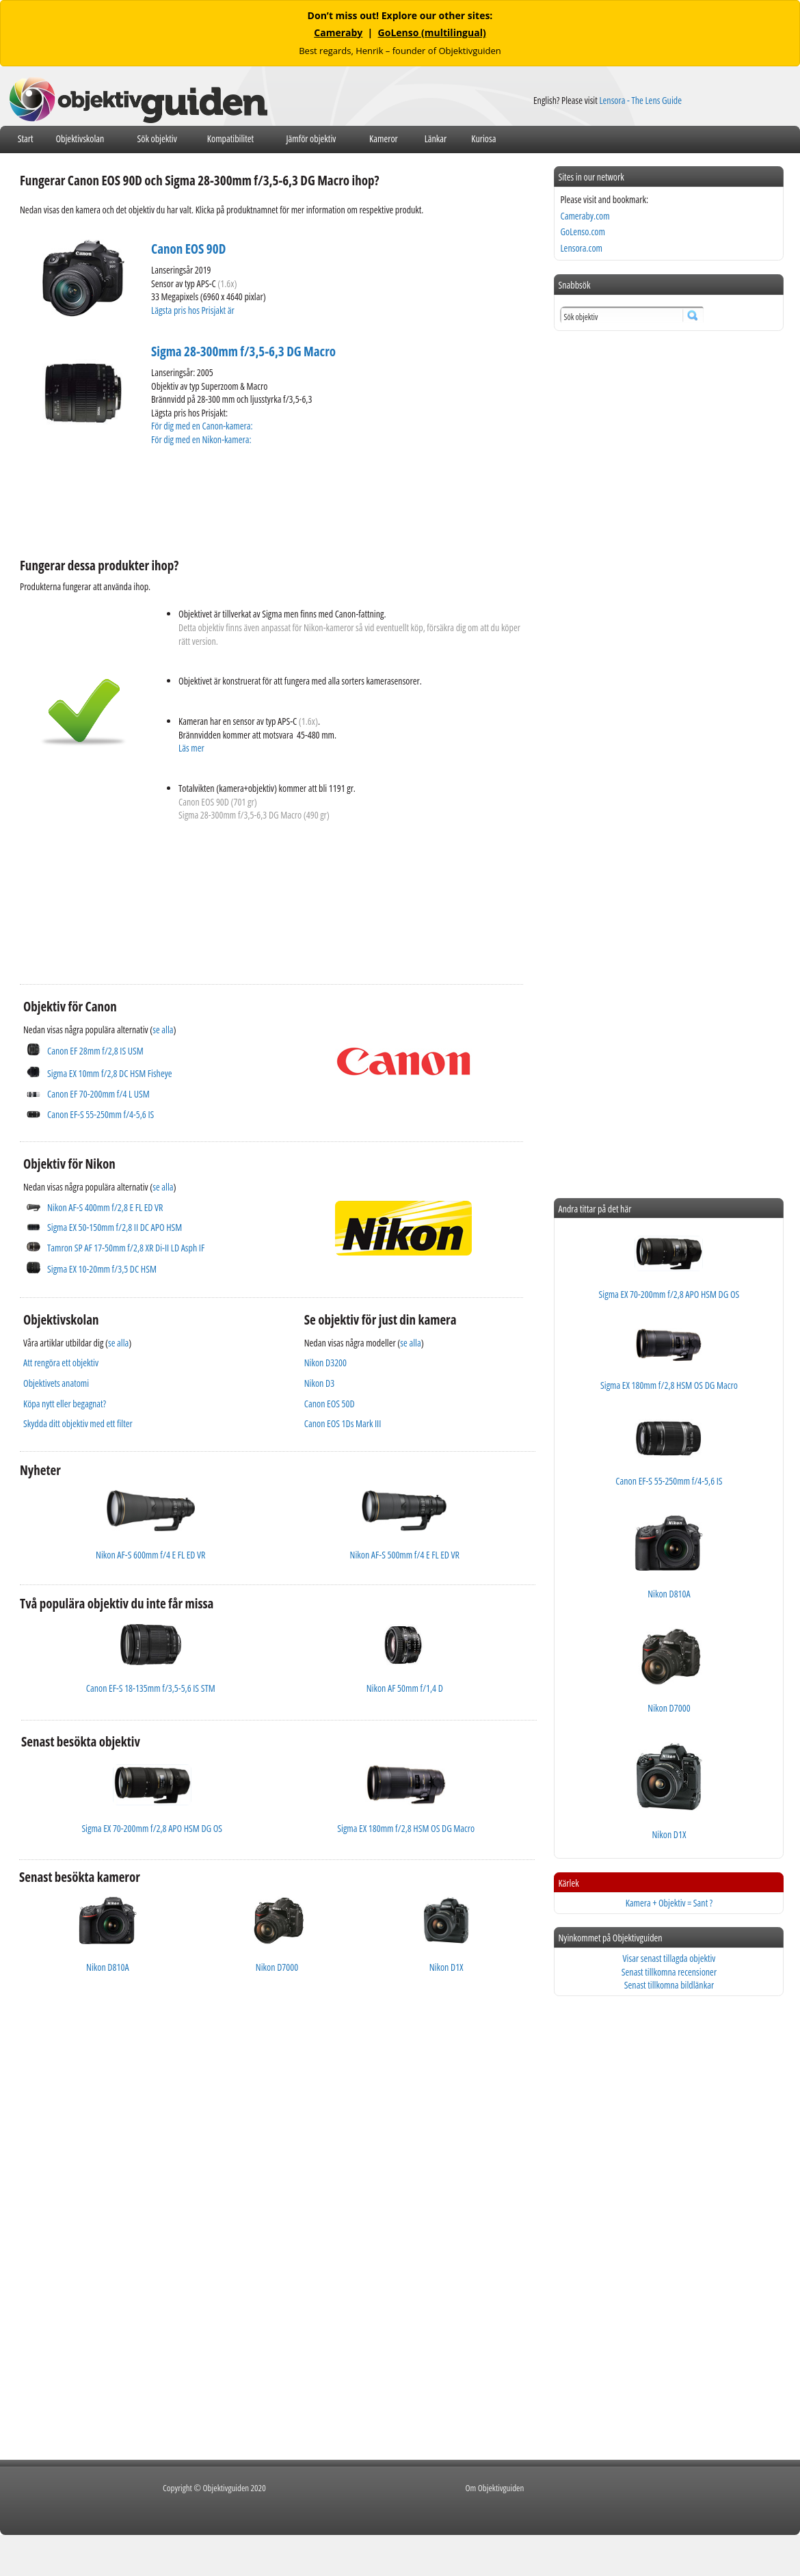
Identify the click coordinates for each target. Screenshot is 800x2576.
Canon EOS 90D (188, 249)
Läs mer (191, 747)
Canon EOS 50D (329, 1403)
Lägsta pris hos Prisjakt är (193, 310)
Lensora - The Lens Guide (640, 100)
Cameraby (338, 32)
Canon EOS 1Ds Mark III (343, 1423)
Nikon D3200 (325, 1362)
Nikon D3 (319, 1383)
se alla (162, 1029)
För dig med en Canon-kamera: (202, 425)
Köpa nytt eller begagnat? (64, 1403)
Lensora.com (581, 247)
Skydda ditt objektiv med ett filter (78, 1423)
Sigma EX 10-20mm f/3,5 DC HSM (102, 1268)
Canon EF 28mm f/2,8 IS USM (95, 1050)
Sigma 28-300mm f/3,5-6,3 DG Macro (243, 351)
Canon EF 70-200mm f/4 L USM (98, 1093)
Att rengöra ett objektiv (60, 1362)
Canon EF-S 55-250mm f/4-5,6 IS (100, 1114)
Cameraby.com (584, 215)
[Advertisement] (269, 500)
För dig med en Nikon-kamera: (203, 439)
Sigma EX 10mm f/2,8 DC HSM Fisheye (109, 1073)
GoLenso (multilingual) (432, 32)
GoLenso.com (582, 231)
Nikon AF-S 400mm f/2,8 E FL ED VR (105, 1207)
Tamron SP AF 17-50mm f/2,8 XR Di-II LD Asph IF (125, 1247)
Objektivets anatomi (56, 1383)
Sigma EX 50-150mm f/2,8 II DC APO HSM (114, 1227)
